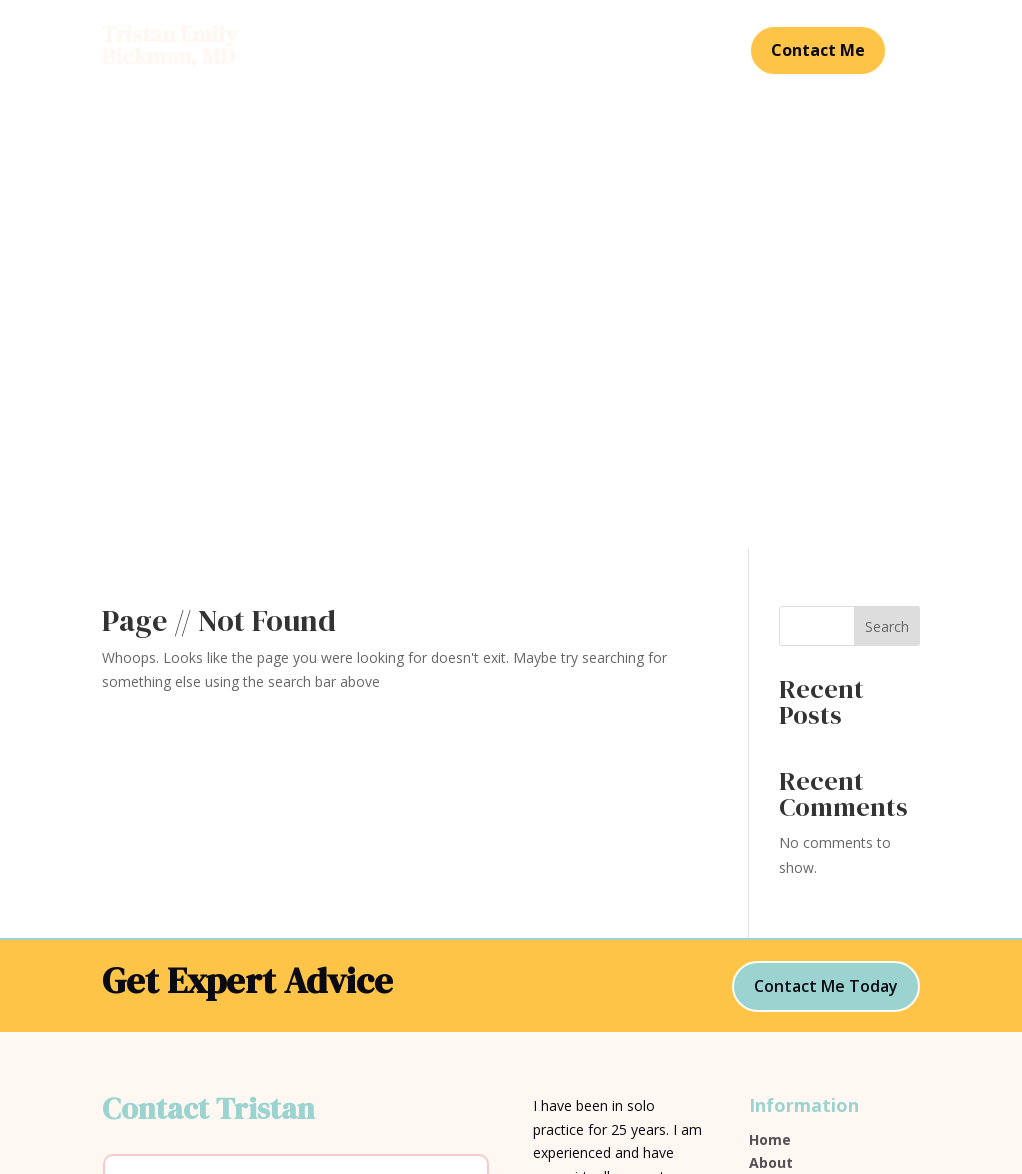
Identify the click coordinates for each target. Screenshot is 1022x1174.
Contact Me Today (826, 539)
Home (378, 36)
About (443, 36)
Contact (511, 66)
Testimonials (616, 36)
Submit (438, 1021)
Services (517, 36)
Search (887, 179)
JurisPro (561, 956)
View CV (777, 787)
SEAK (550, 918)
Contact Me (818, 50)
